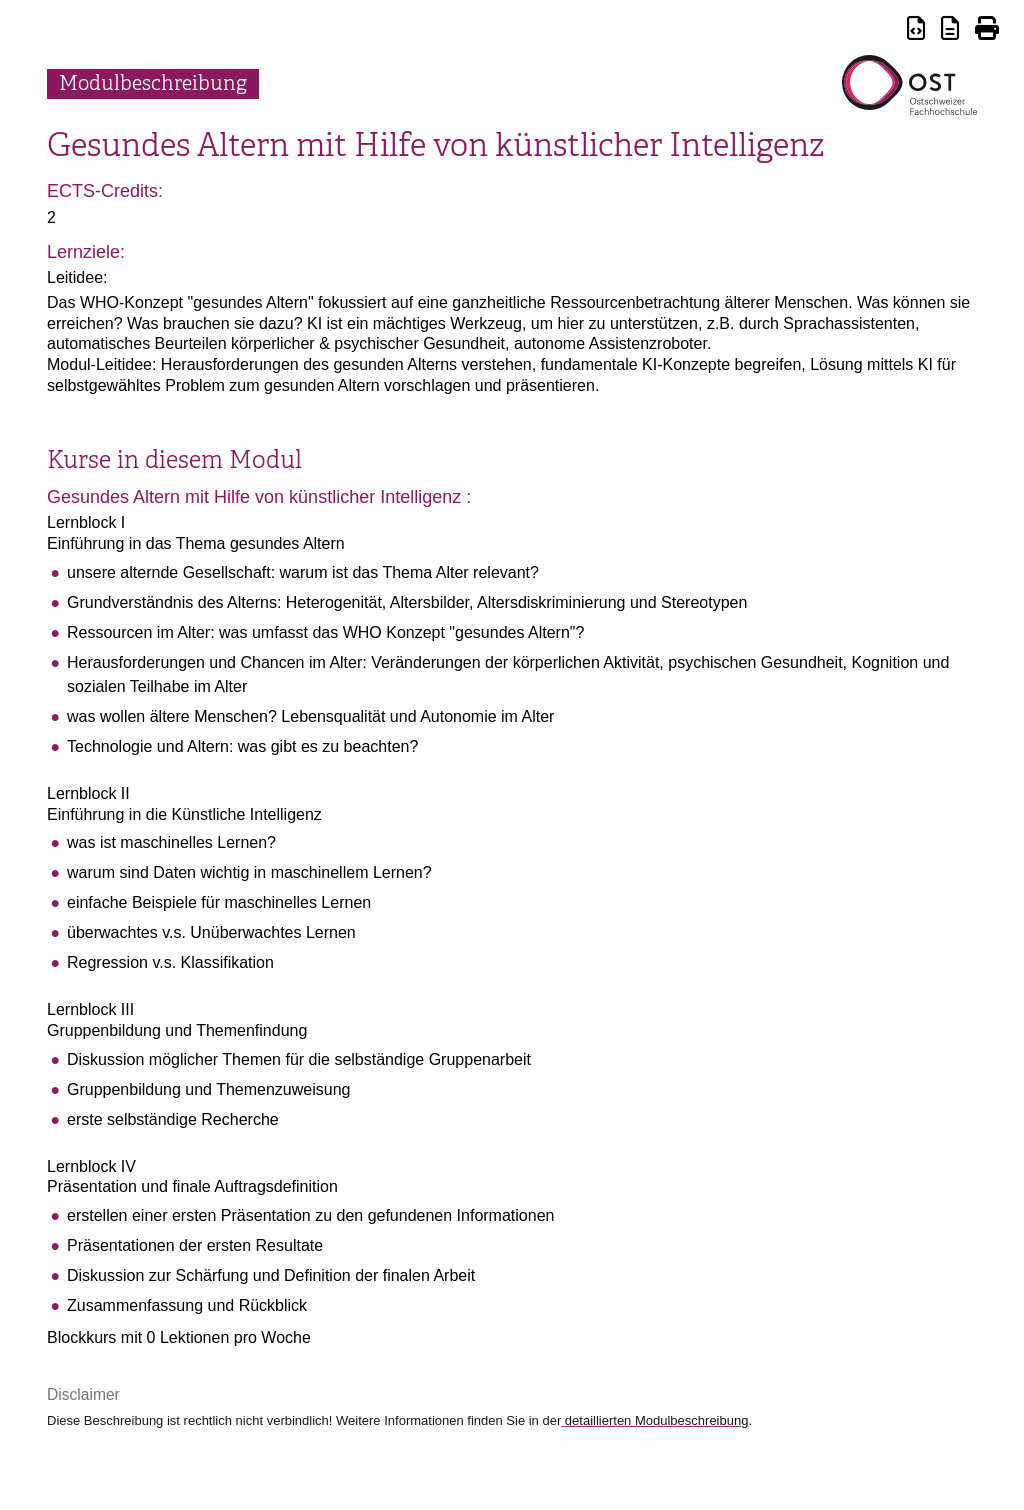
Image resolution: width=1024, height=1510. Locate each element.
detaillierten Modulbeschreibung (654, 1420)
